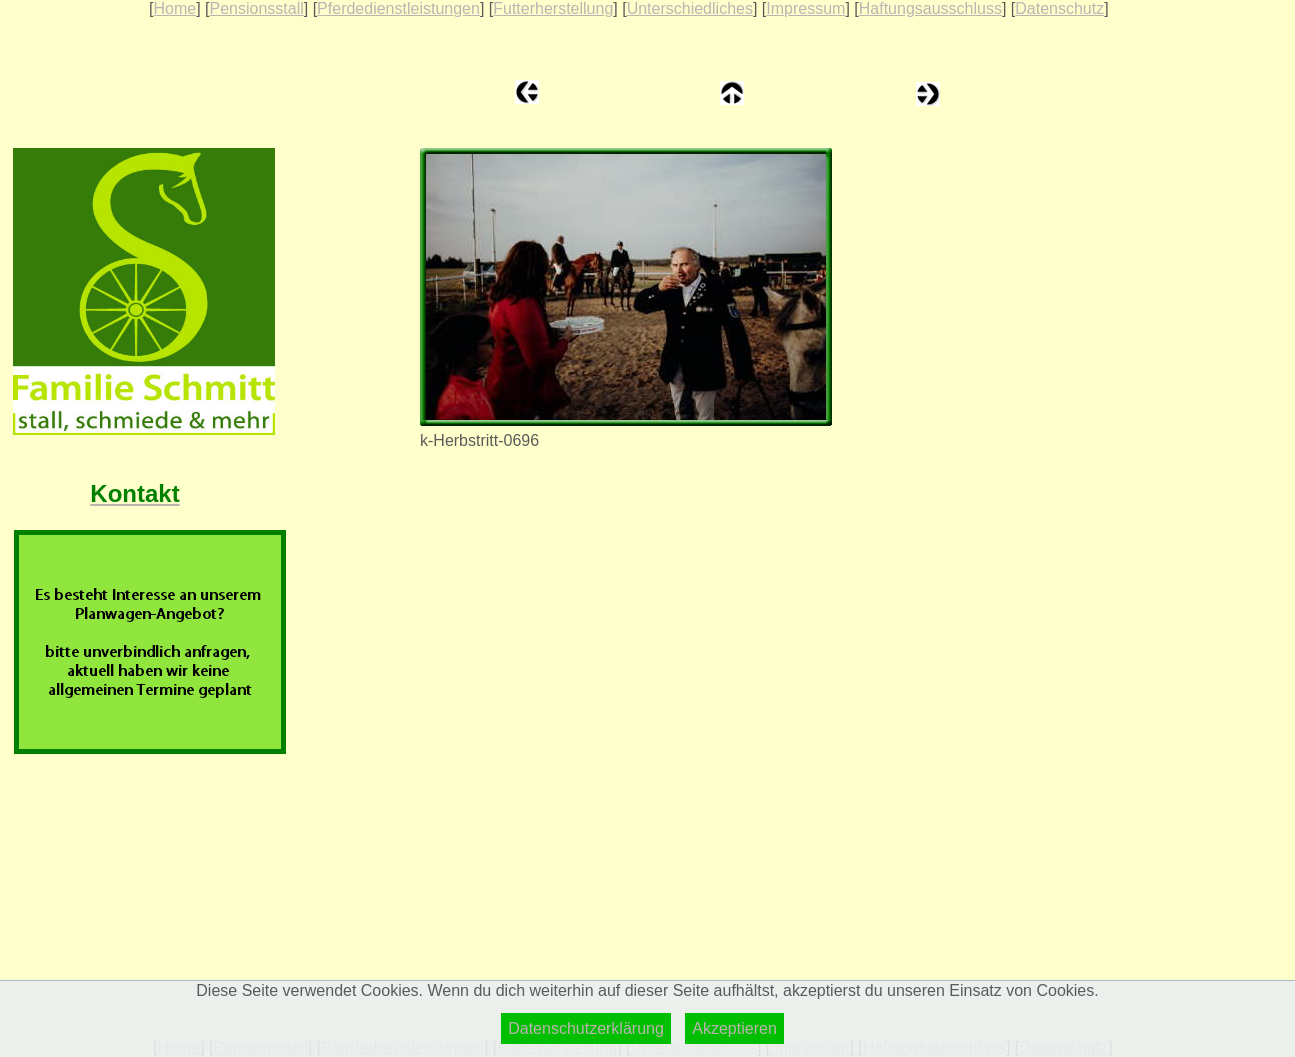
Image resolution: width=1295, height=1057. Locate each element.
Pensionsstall (256, 8)
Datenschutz (1059, 8)
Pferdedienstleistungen (398, 8)
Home (174, 8)
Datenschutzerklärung (586, 1028)
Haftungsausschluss (930, 8)
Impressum (805, 8)
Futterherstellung (553, 8)
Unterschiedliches (690, 8)
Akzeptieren (734, 1028)
